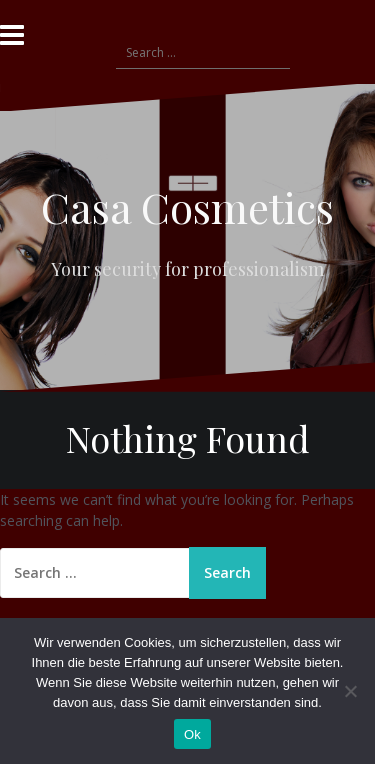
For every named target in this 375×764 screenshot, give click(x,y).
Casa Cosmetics (187, 207)
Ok (192, 734)
